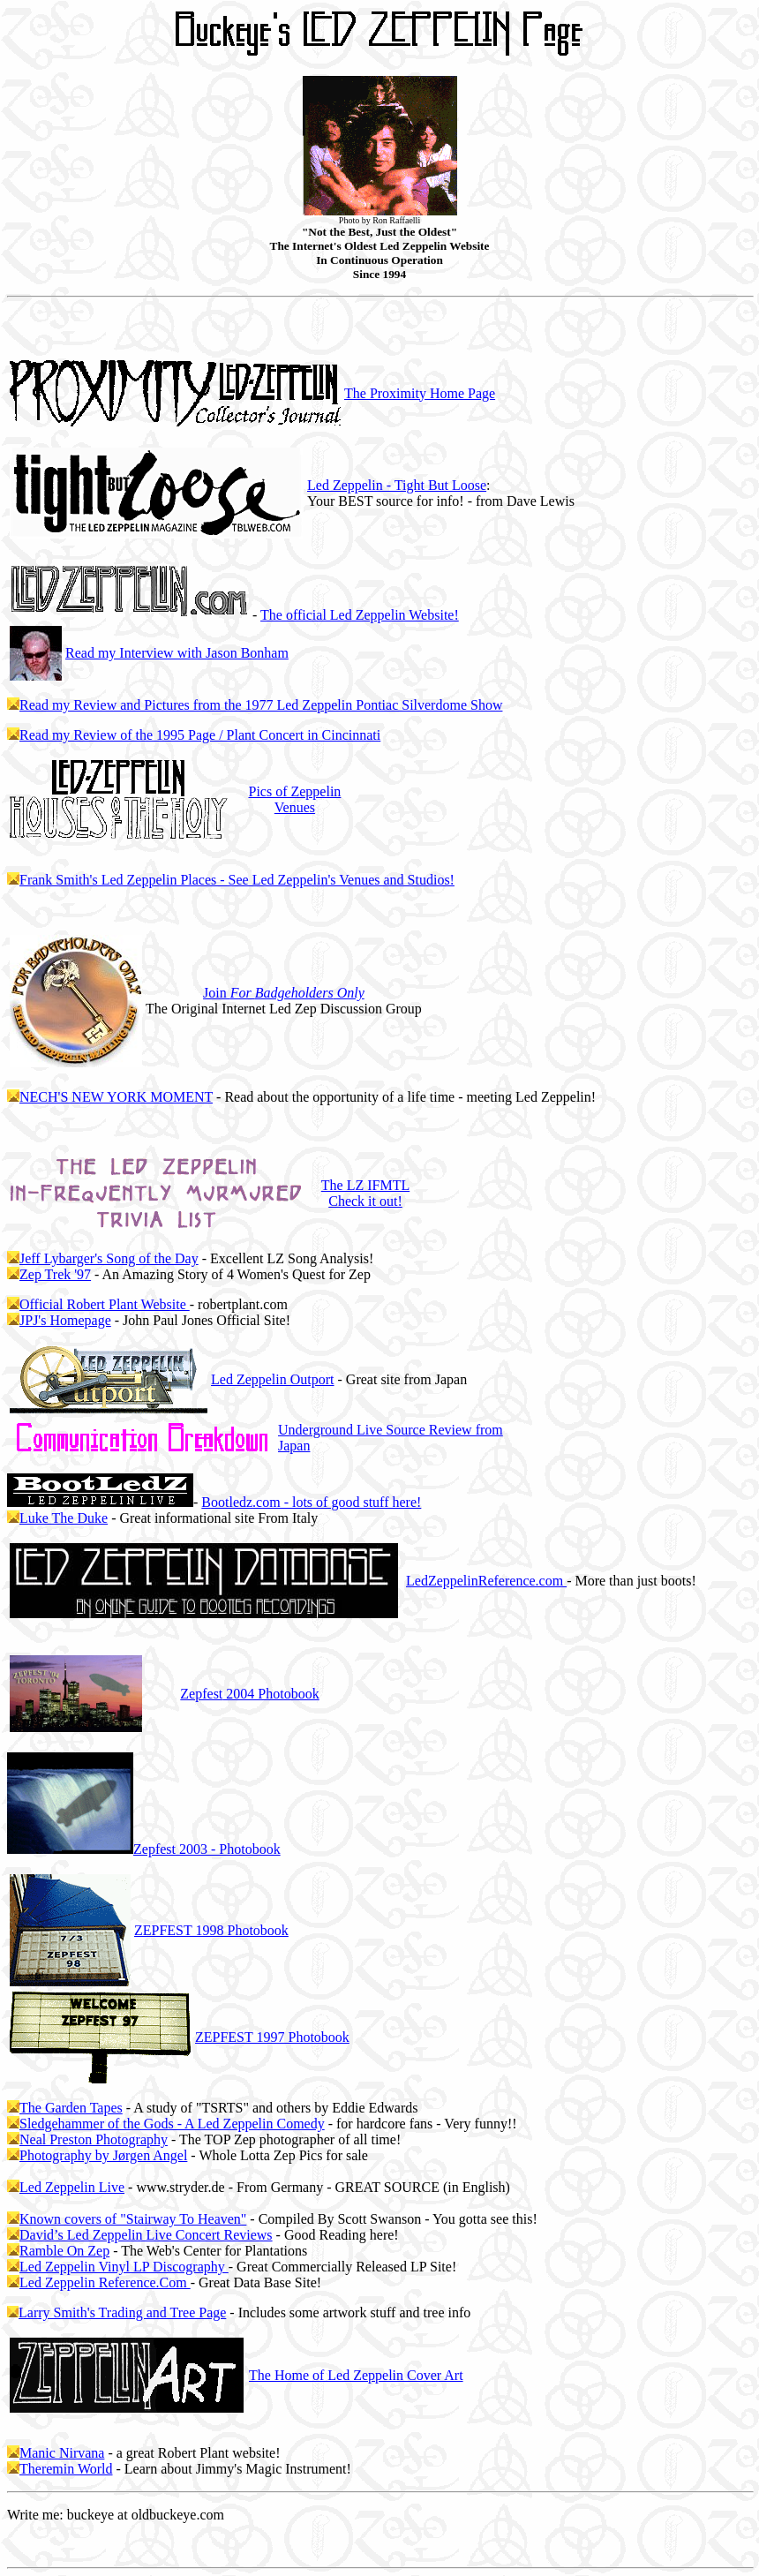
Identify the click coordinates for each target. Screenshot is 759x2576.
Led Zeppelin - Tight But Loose (396, 485)
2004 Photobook (249, 1693)
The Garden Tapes (71, 2107)
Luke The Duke (63, 1517)
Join (283, 992)
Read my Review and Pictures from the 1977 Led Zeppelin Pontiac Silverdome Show (260, 704)
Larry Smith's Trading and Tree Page (122, 2312)
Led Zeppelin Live (71, 2187)
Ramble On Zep (64, 2250)
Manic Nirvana (61, 2452)
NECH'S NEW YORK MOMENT (116, 1096)
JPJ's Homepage (65, 1320)
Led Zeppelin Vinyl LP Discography (124, 2266)
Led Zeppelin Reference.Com (105, 2282)
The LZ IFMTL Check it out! (365, 1193)
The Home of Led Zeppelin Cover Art (356, 2375)
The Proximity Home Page (419, 393)
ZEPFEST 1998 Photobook (211, 1930)
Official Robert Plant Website (104, 1304)
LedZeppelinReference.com (486, 1580)
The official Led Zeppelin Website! (359, 614)
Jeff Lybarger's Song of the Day (109, 1258)
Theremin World (66, 2468)
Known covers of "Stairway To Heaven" (132, 2218)
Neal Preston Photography (93, 2139)
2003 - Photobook (207, 1849)
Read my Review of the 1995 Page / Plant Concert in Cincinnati (199, 734)
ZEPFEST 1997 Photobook (272, 2037)
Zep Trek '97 (55, 1274)
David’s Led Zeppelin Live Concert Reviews (146, 2234)
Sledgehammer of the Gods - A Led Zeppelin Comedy (172, 2123)
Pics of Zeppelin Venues (294, 799)
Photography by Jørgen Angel (103, 2155)
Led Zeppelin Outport (272, 1379)
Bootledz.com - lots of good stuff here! (311, 1502)
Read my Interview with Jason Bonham (177, 652)
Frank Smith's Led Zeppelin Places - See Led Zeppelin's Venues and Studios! (237, 879)
